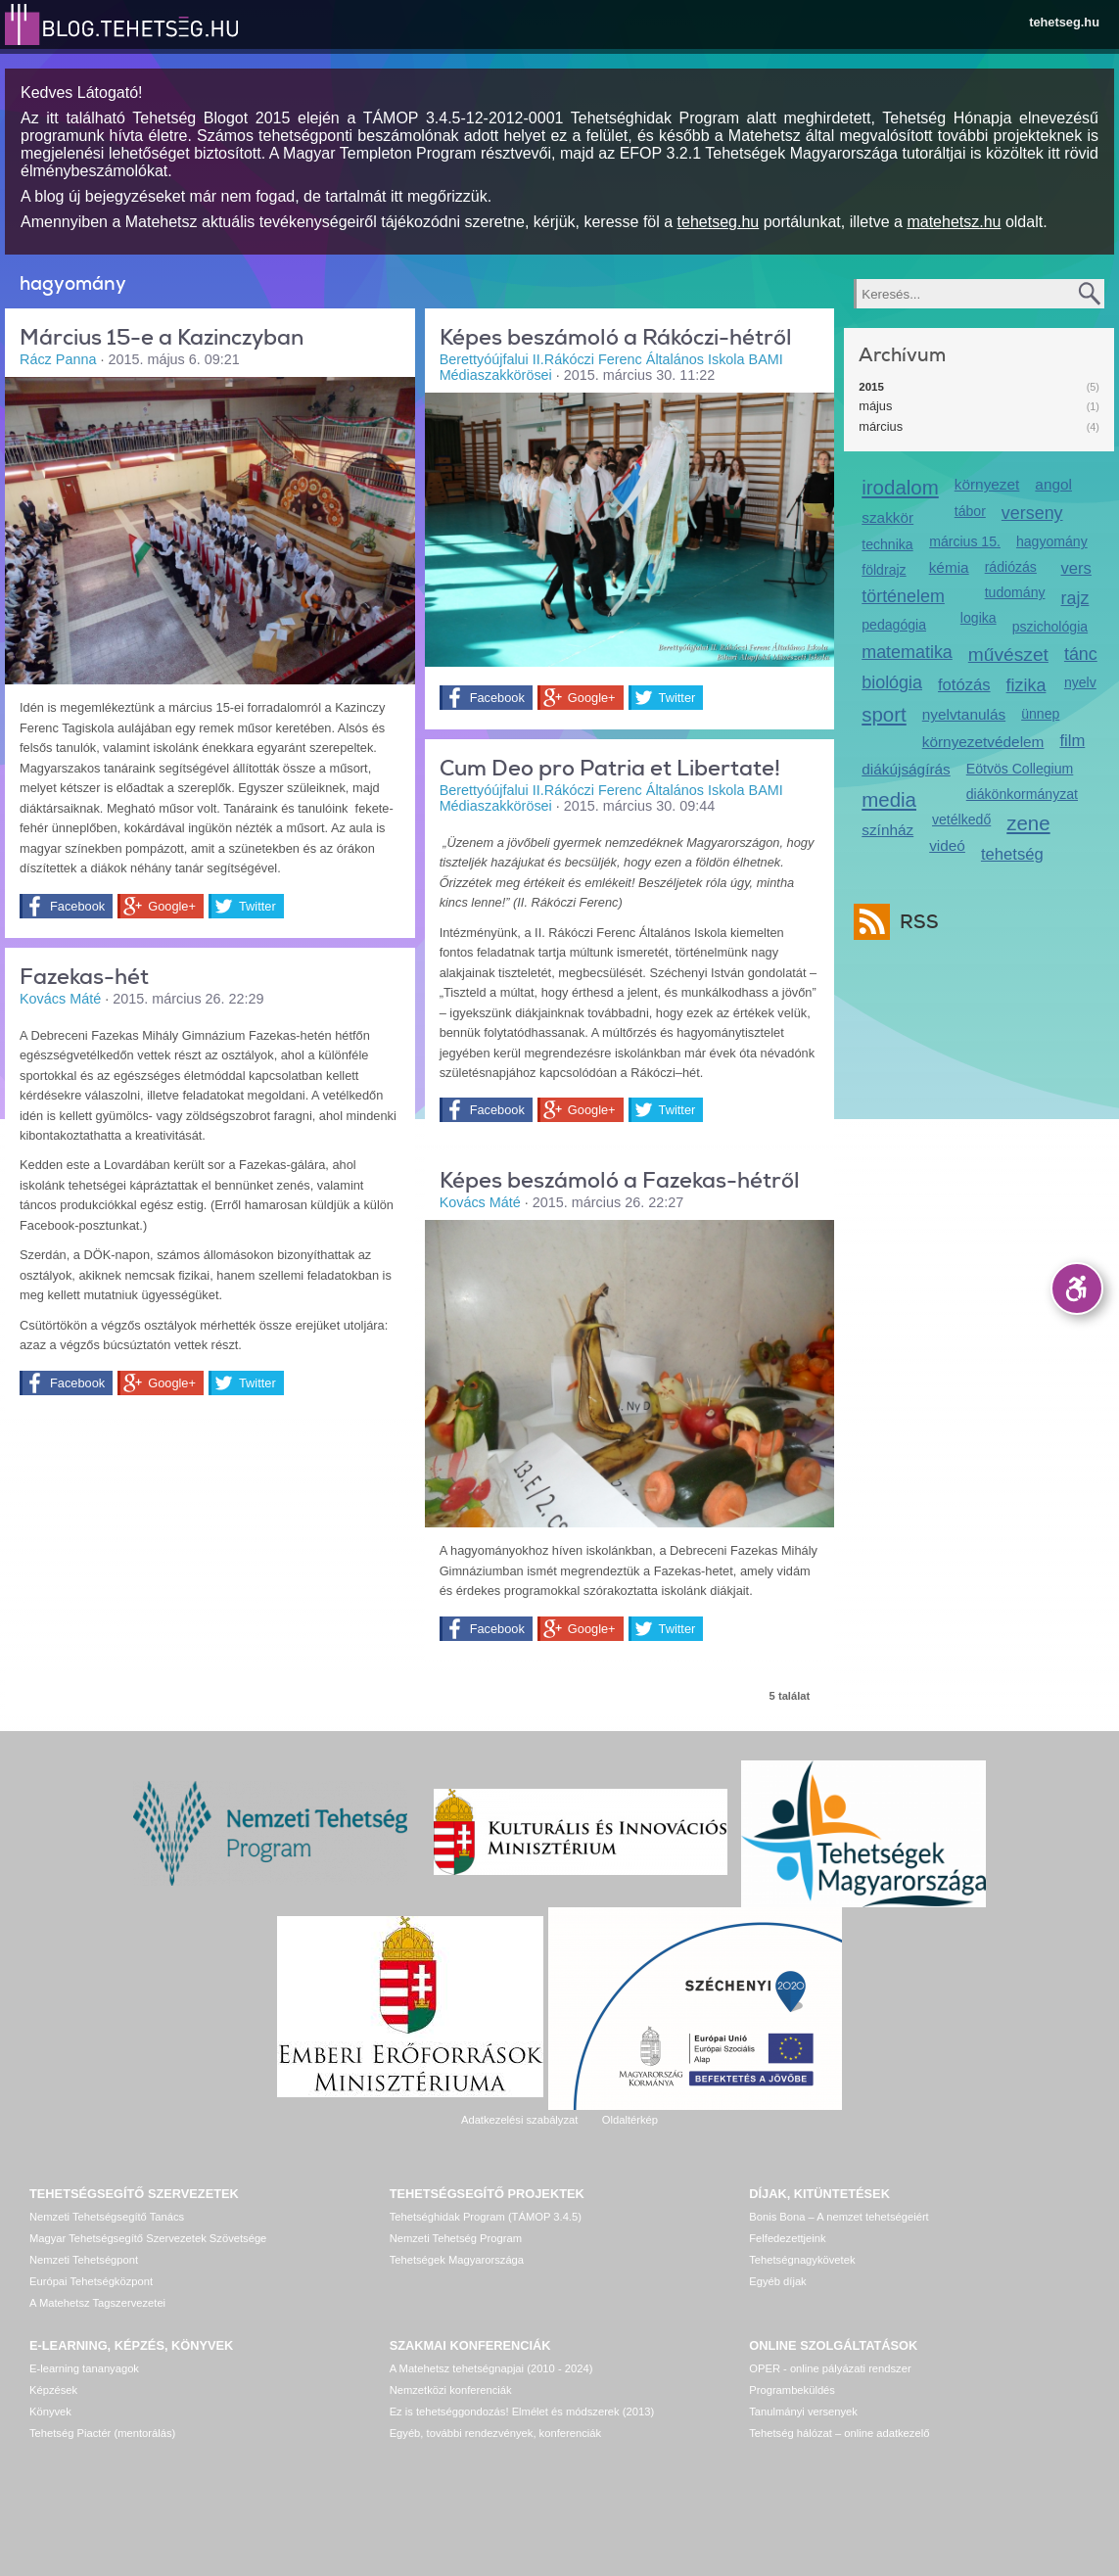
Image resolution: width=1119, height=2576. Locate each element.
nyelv (1080, 682)
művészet (1008, 654)
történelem (903, 596)
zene (1027, 823)
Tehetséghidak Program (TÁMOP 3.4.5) (486, 2217)
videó (947, 845)
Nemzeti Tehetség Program (456, 2238)
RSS (914, 922)
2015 (871, 387)
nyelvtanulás (963, 714)
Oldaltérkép (630, 2120)
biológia (892, 682)
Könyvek (50, 2411)
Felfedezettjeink (787, 2238)
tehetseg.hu (1064, 22)
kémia (949, 567)
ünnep (1040, 714)
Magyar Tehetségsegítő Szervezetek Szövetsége (147, 2238)
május (875, 405)
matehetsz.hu (954, 221)
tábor (970, 511)
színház (887, 829)
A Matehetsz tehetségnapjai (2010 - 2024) (491, 2368)
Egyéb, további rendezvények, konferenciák (495, 2433)
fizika (1026, 685)
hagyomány (1052, 541)
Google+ (172, 906)
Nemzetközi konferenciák (451, 2390)
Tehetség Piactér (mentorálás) (102, 2433)
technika (887, 544)
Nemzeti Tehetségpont (83, 2260)
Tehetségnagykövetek (802, 2260)
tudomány (1015, 592)
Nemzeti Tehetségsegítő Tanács (106, 2217)
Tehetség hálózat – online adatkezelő (839, 2433)
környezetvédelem (983, 741)
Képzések (53, 2390)
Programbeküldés (792, 2390)
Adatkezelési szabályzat (519, 2120)
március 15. (965, 541)
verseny (1032, 513)
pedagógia (894, 624)
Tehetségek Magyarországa (457, 2260)
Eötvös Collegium (1020, 768)
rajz (1075, 598)
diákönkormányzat (1022, 794)
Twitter (257, 906)
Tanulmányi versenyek (803, 2411)
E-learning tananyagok (84, 2368)
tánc (1080, 654)
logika (978, 618)
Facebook (77, 906)
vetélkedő (961, 819)
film (1072, 740)
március (881, 426)
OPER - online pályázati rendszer (829, 2368)
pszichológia (1050, 626)
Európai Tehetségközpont (91, 2281)
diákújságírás (906, 769)
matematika (907, 652)
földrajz (884, 570)
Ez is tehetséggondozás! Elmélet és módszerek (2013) (522, 2411)
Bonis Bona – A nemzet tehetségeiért (838, 2217)
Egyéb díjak (777, 2281)
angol (1053, 484)
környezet (987, 484)
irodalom (900, 487)
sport (884, 714)
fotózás (964, 685)
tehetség (1012, 854)
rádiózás (1011, 567)
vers (1076, 568)
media (889, 799)
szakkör (887, 517)
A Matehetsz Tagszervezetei (97, 2303)
